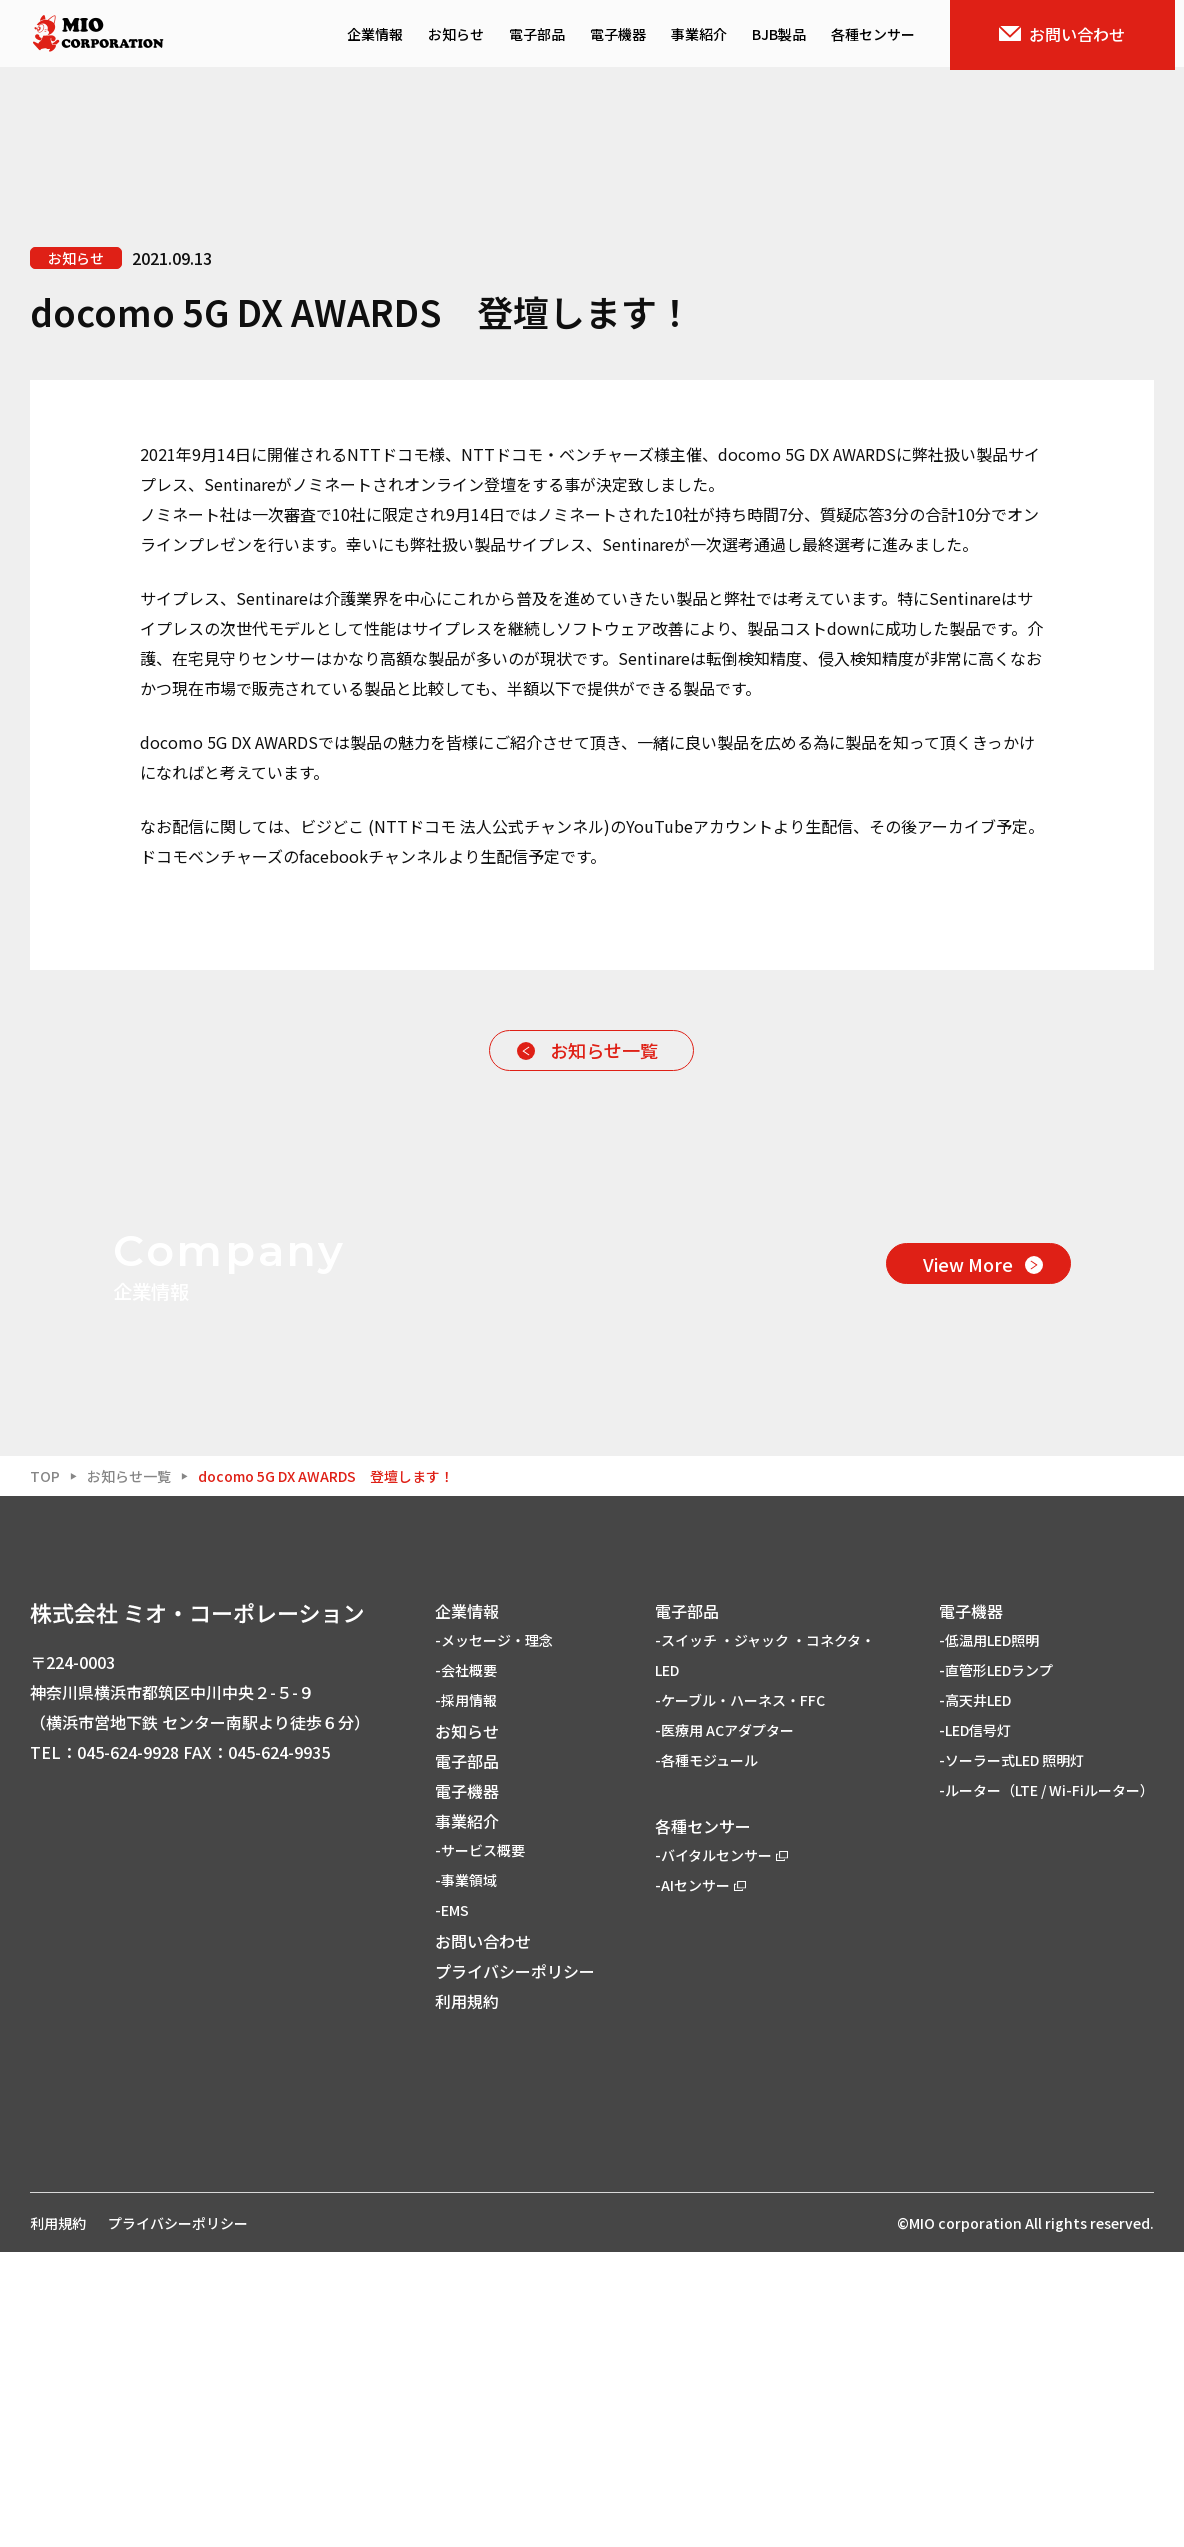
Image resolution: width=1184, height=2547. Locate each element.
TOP (45, 1770)
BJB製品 (788, 36)
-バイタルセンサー (721, 2149)
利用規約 (467, 2295)
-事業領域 (466, 2174)
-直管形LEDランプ (996, 1964)
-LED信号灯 (975, 2024)
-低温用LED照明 (989, 1934)
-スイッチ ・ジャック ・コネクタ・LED (765, 1949)
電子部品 (546, 36)
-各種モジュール (706, 2054)
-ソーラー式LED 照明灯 (1011, 2054)
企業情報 (384, 36)
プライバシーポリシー (515, 2265)
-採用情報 (466, 1994)
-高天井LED (975, 1994)
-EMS (452, 2204)
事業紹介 (708, 36)
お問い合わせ (1072, 36)
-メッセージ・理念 (494, 1934)
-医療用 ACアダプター (724, 2024)
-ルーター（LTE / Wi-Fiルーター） (1046, 2084)
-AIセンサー (700, 2179)
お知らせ (465, 36)
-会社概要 (466, 1964)
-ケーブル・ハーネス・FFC (740, 1994)
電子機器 (627, 36)
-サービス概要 (480, 2144)
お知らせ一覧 (604, 1050)
